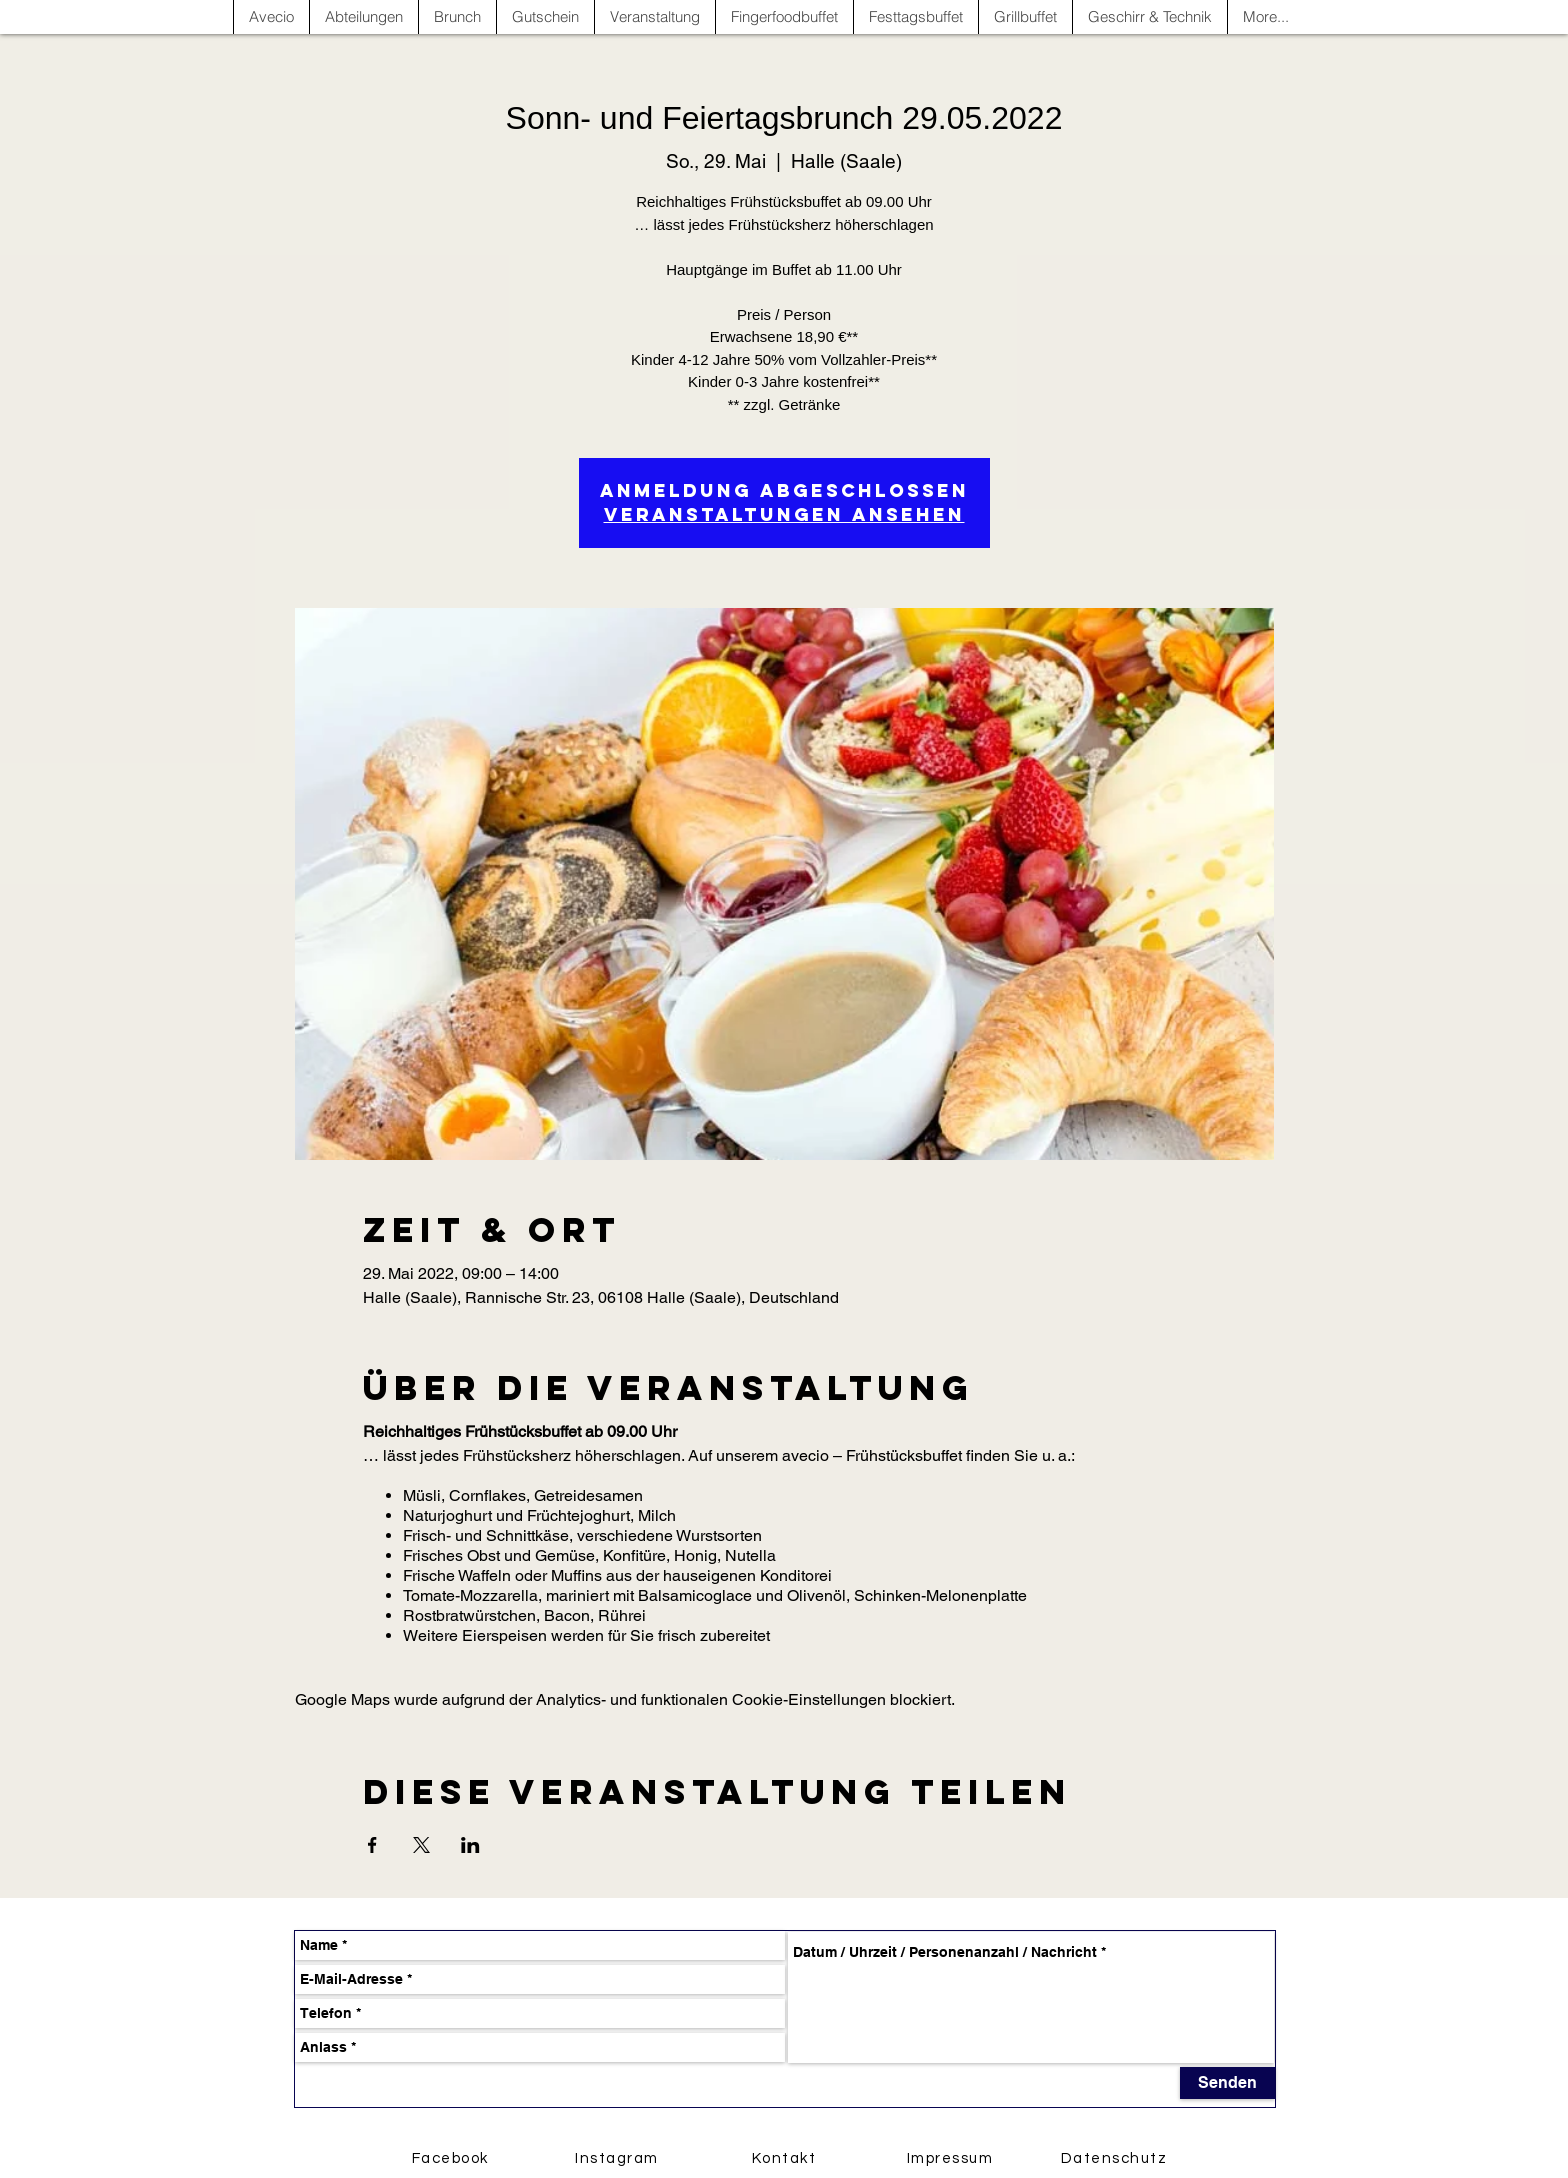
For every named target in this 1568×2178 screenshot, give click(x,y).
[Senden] (1227, 2083)
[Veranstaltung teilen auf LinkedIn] (470, 1845)
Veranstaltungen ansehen (784, 514)
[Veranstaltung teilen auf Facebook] (372, 1845)
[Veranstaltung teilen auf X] (421, 1845)
